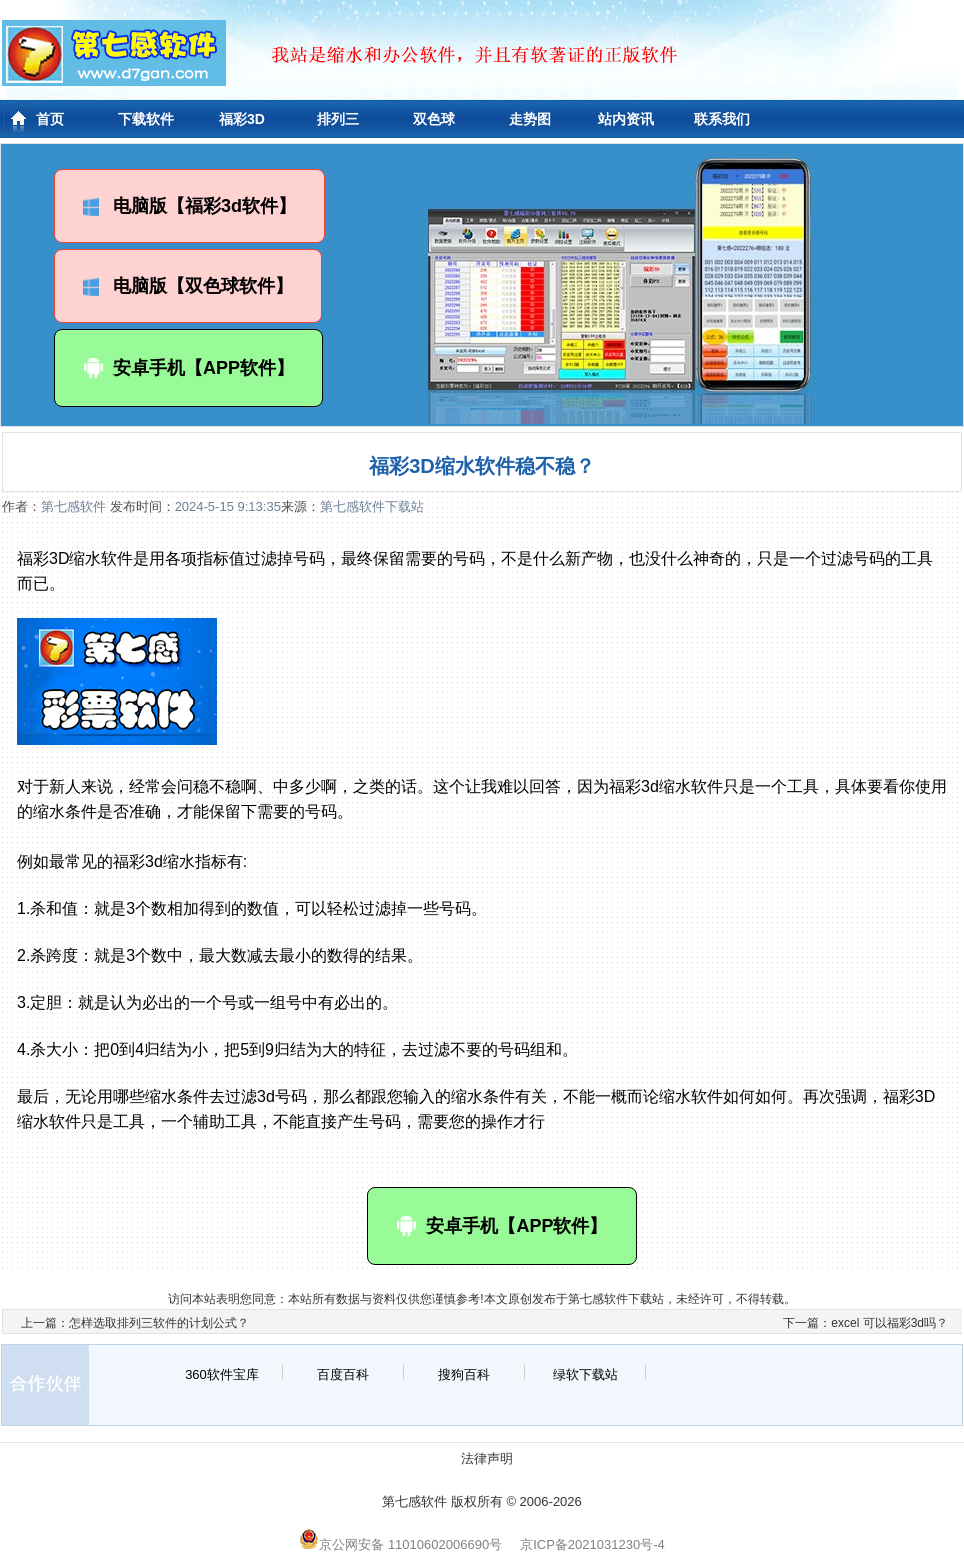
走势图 (530, 119)
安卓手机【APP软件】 (188, 368)
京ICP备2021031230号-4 (592, 1544)
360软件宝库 (222, 1374)
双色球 (434, 119)
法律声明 (487, 1458)
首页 (50, 119)
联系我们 (722, 119)
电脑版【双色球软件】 (188, 286)
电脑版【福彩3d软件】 (189, 206)
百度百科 (343, 1374)
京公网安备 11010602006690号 (400, 1544)
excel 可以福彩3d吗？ (889, 1323)
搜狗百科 (464, 1374)
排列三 (338, 119)
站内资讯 (626, 119)
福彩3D (242, 119)
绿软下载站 (585, 1374)
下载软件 (146, 119)
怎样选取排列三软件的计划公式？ (159, 1323)
